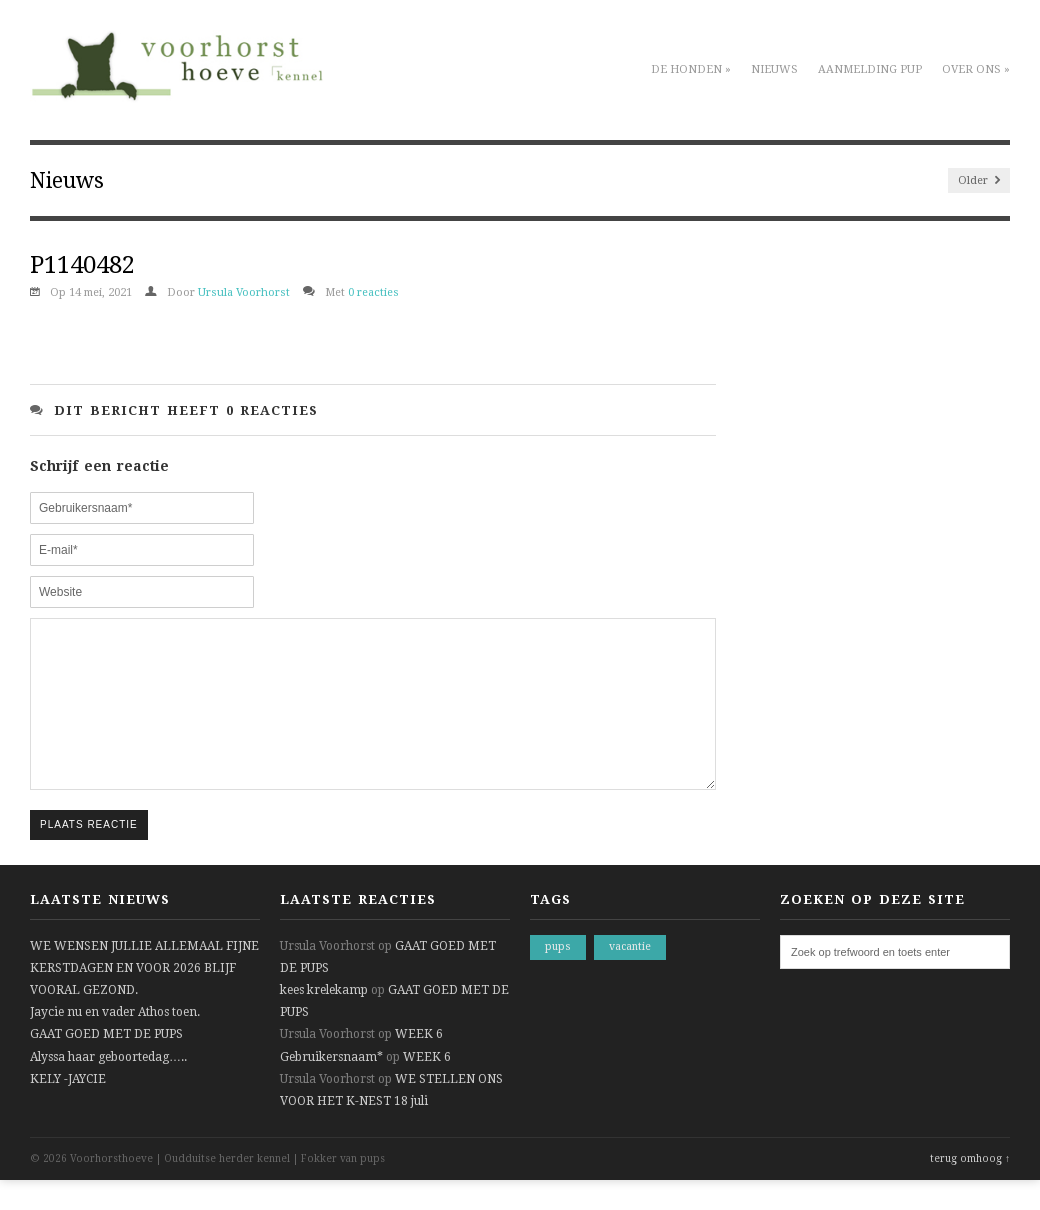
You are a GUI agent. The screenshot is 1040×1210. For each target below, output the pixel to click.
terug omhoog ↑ (970, 1188)
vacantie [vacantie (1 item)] (630, 976)
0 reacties (373, 292)
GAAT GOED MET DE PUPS (106, 1064)
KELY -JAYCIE (68, 1109)
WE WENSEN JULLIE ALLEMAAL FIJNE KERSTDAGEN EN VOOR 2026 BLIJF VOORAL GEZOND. (144, 998)
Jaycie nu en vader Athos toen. (115, 1042)
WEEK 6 (419, 1064)
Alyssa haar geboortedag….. (108, 1087)
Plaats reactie (89, 854)
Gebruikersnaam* (331, 1087)
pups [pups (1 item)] (558, 976)
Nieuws (774, 69)
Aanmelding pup (870, 69)
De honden (691, 69)
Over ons (976, 69)
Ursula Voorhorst (244, 292)
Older (979, 180)
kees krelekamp (324, 1020)
